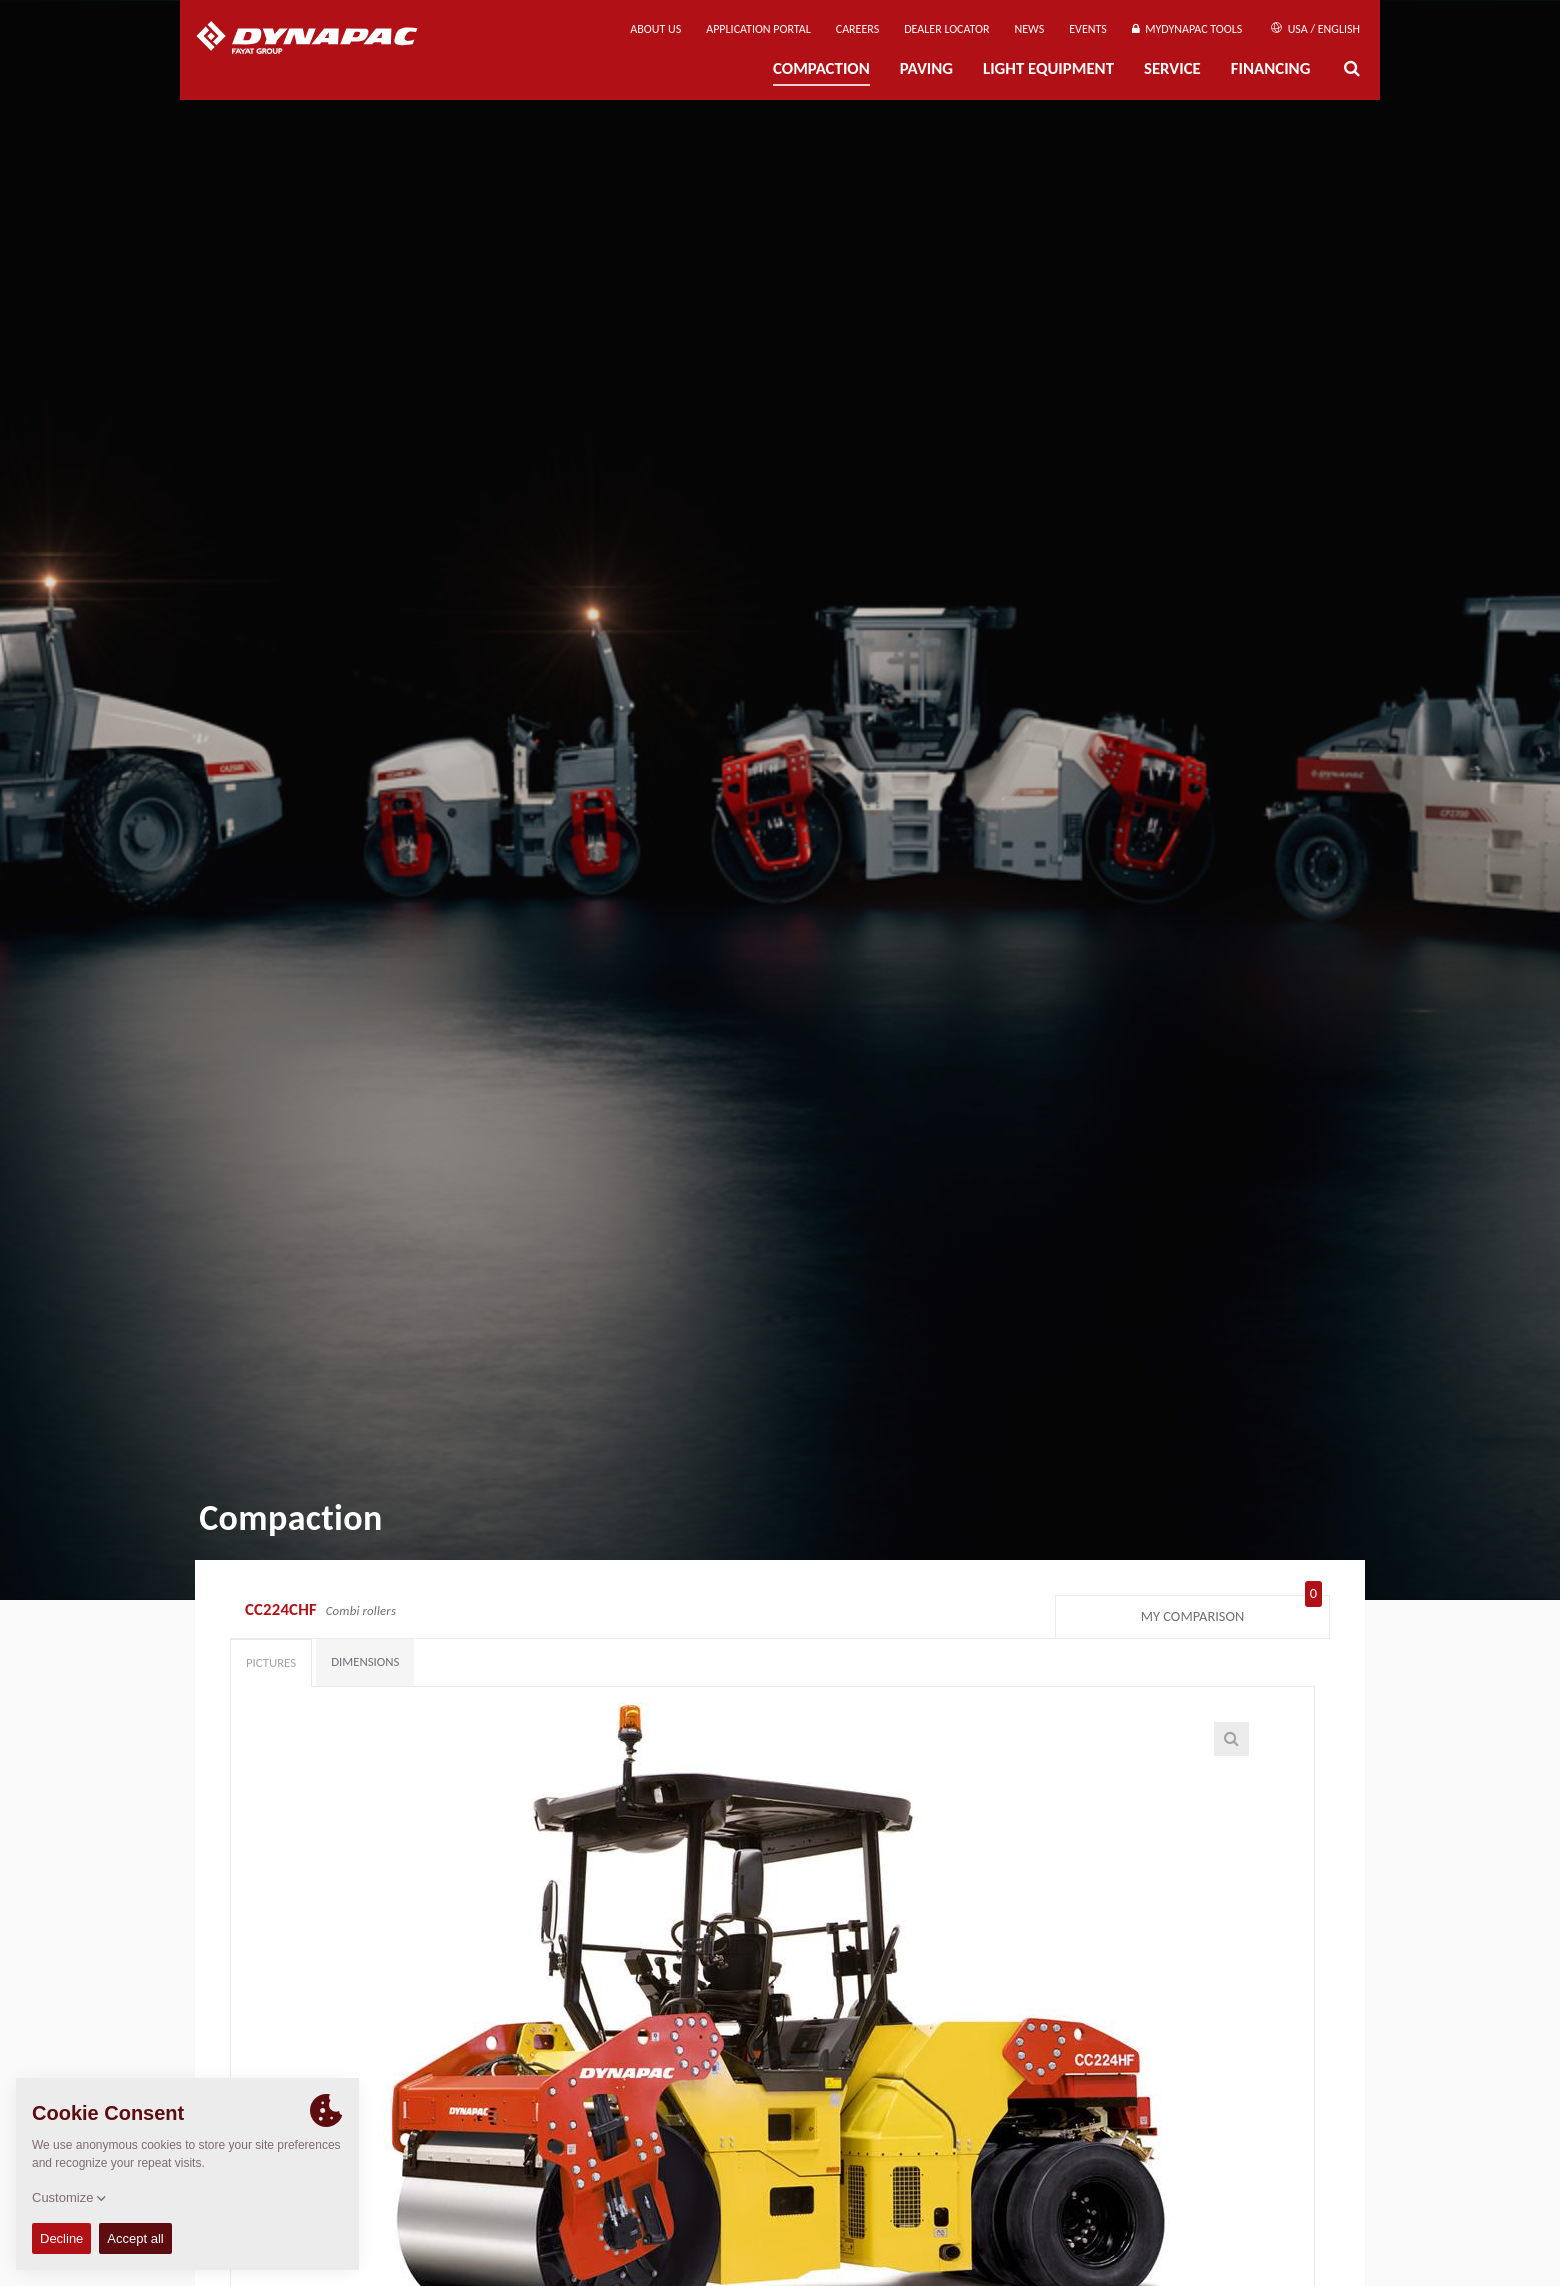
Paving (926, 68)
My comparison (1231, 1612)
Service (1172, 68)
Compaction (821, 68)
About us (655, 29)
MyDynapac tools (1187, 29)
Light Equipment (1048, 68)
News (1030, 29)
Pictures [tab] (271, 1662)
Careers (857, 29)
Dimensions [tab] (365, 1661)
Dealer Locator (946, 29)
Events (1088, 29)
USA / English (1315, 29)
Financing (1271, 68)
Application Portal (758, 29)
